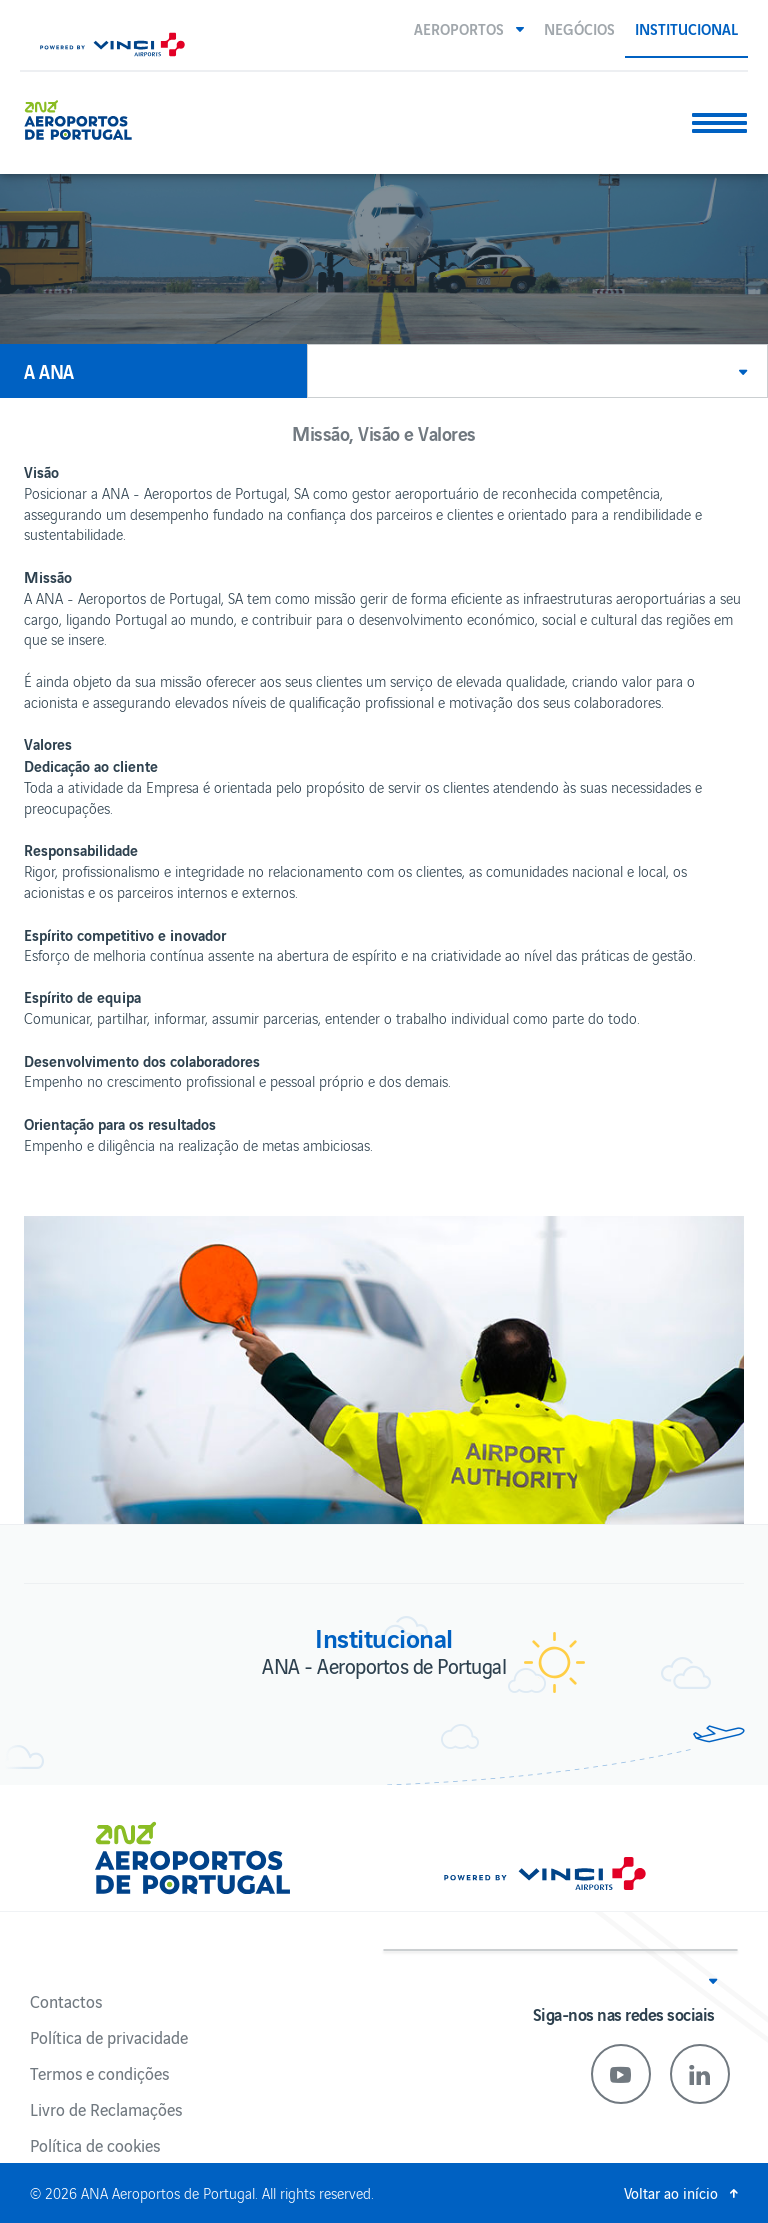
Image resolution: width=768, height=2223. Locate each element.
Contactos (66, 2001)
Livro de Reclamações (106, 2109)
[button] (469, 28)
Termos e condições (99, 2073)
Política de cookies (95, 2145)
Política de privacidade (109, 2037)
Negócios (579, 28)
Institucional (686, 28)
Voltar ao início (671, 2192)
